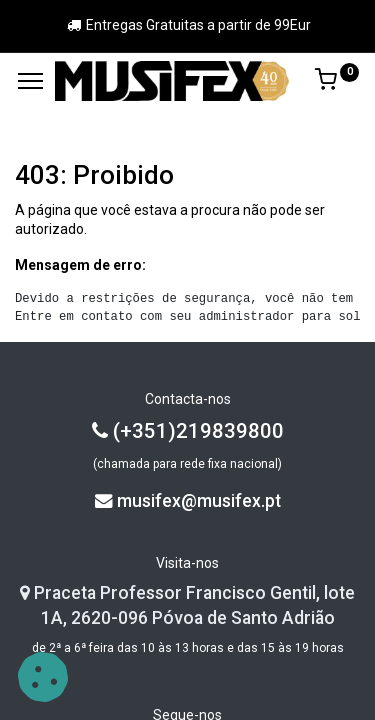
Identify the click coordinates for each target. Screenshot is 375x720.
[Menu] (30, 81)
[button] (43, 677)
